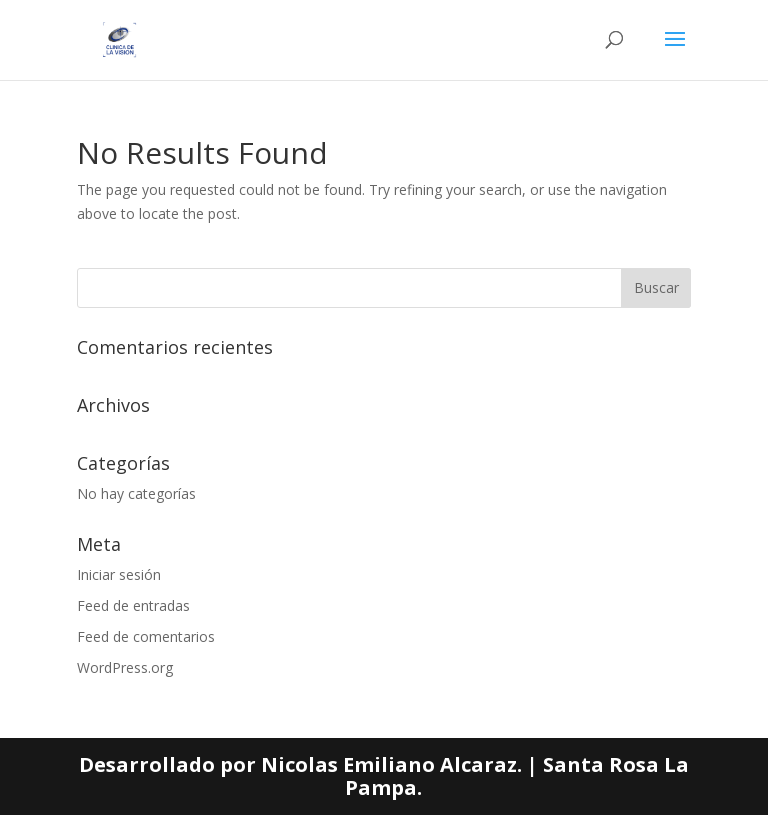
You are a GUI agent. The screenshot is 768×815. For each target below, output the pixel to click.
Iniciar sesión (119, 574)
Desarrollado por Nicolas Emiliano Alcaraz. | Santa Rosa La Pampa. (384, 776)
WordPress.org (125, 667)
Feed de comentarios (146, 636)
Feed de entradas (133, 605)
